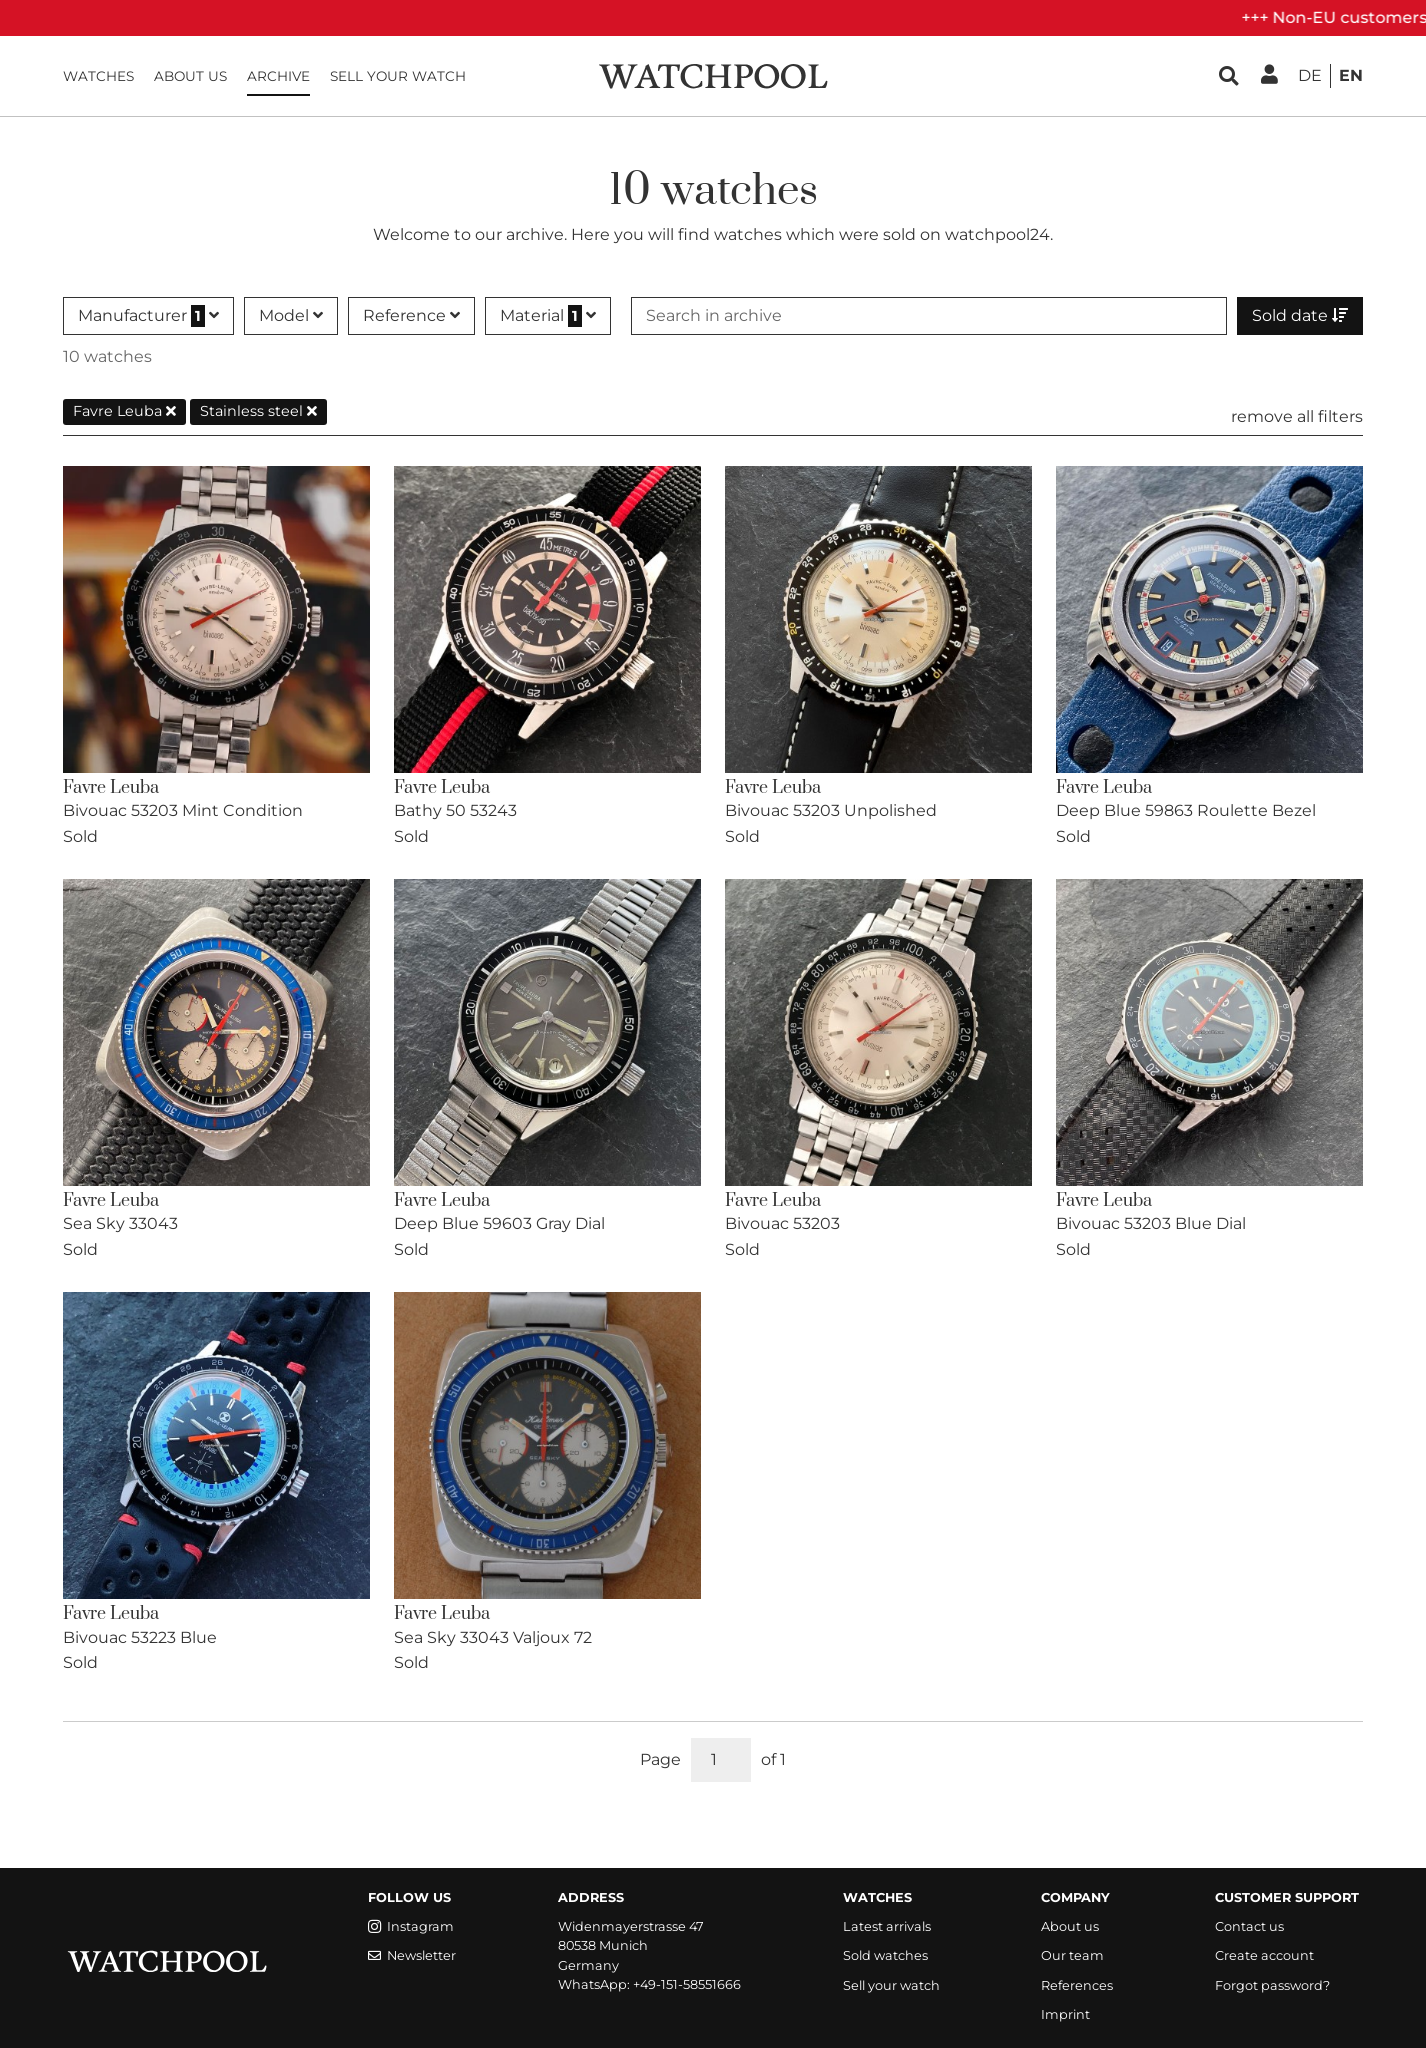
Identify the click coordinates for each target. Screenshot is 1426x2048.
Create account (1264, 1955)
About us (190, 76)
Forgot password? (1272, 1985)
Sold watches (885, 1955)
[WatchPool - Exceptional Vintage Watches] (713, 74)
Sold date (1300, 315)
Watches (98, 76)
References (1077, 1985)
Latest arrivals (887, 1926)
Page (660, 1759)
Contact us (1249, 1926)
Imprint (1065, 2014)
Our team (1072, 1955)
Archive (278, 76)
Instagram (411, 1926)
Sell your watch (398, 76)
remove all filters (1297, 416)
